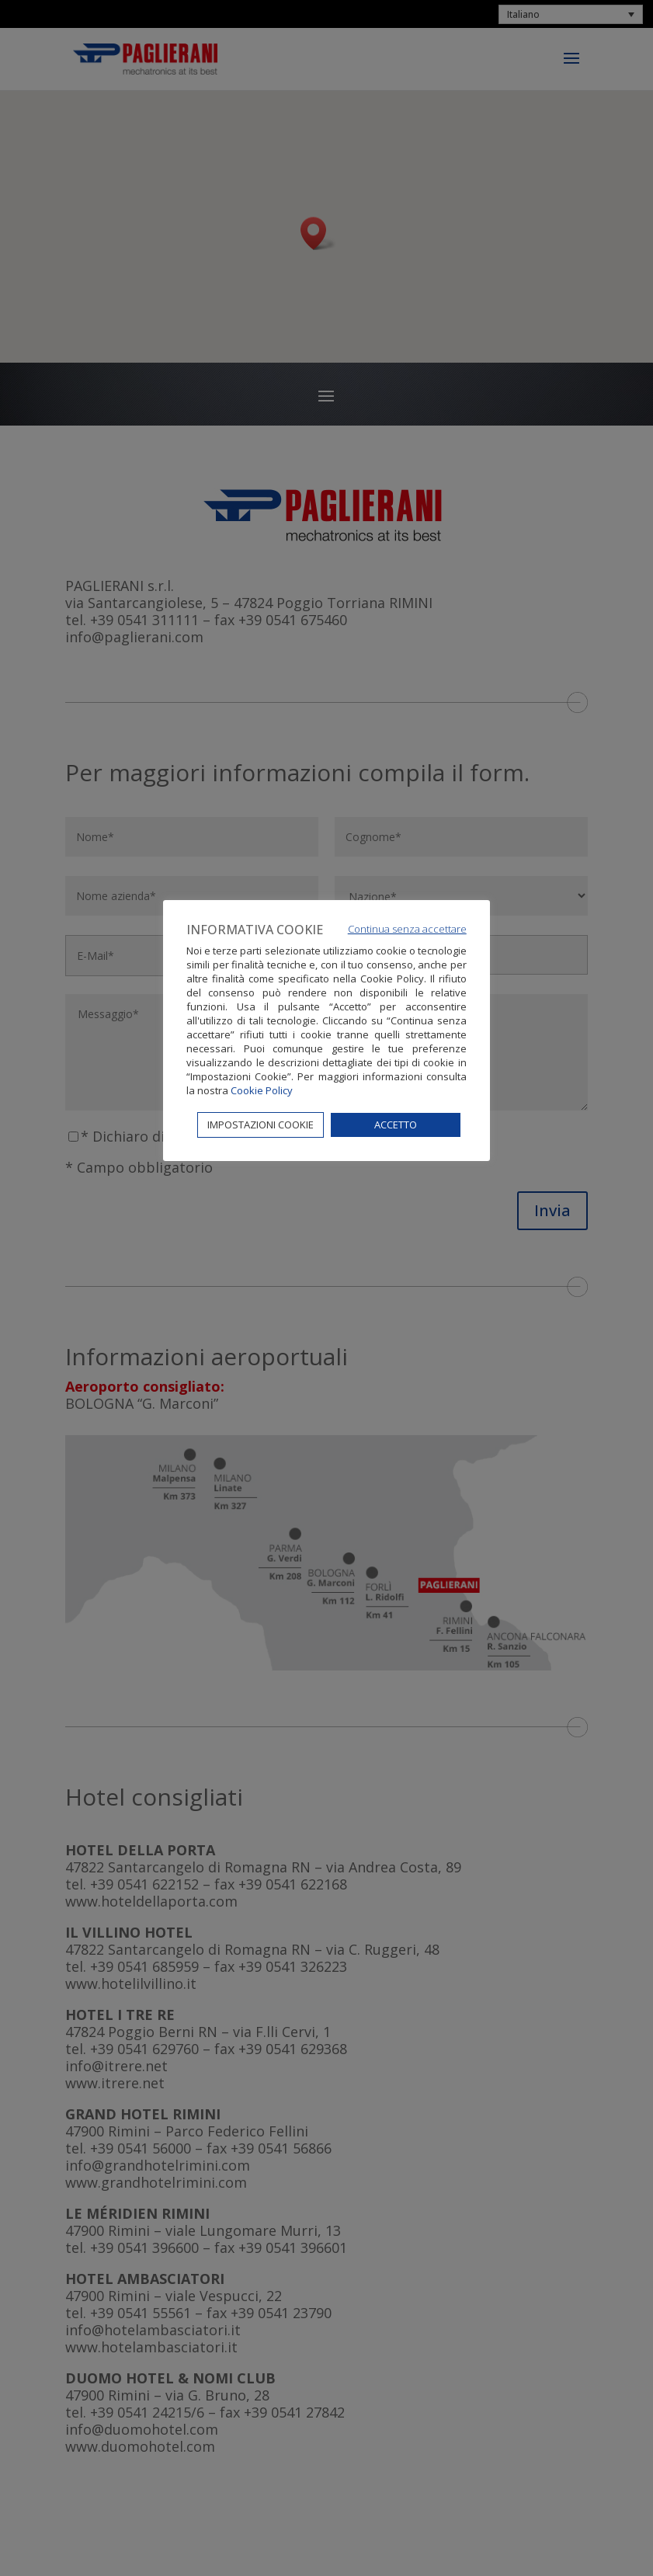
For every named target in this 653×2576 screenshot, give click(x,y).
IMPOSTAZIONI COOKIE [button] (260, 1125)
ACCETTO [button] (395, 1125)
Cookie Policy (262, 1090)
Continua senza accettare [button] (407, 929)
